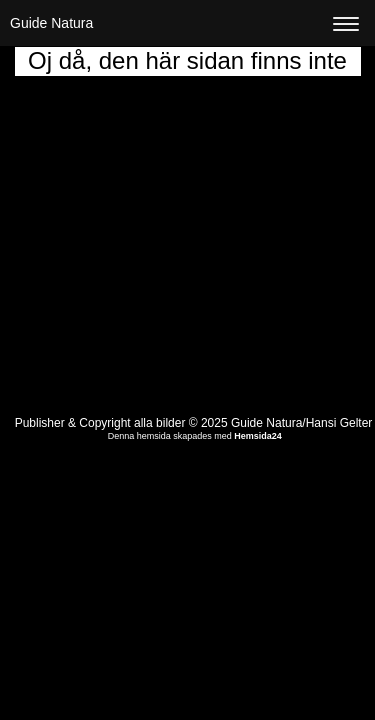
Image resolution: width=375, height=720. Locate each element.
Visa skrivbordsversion (194, 465)
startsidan (237, 131)
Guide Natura (51, 23)
